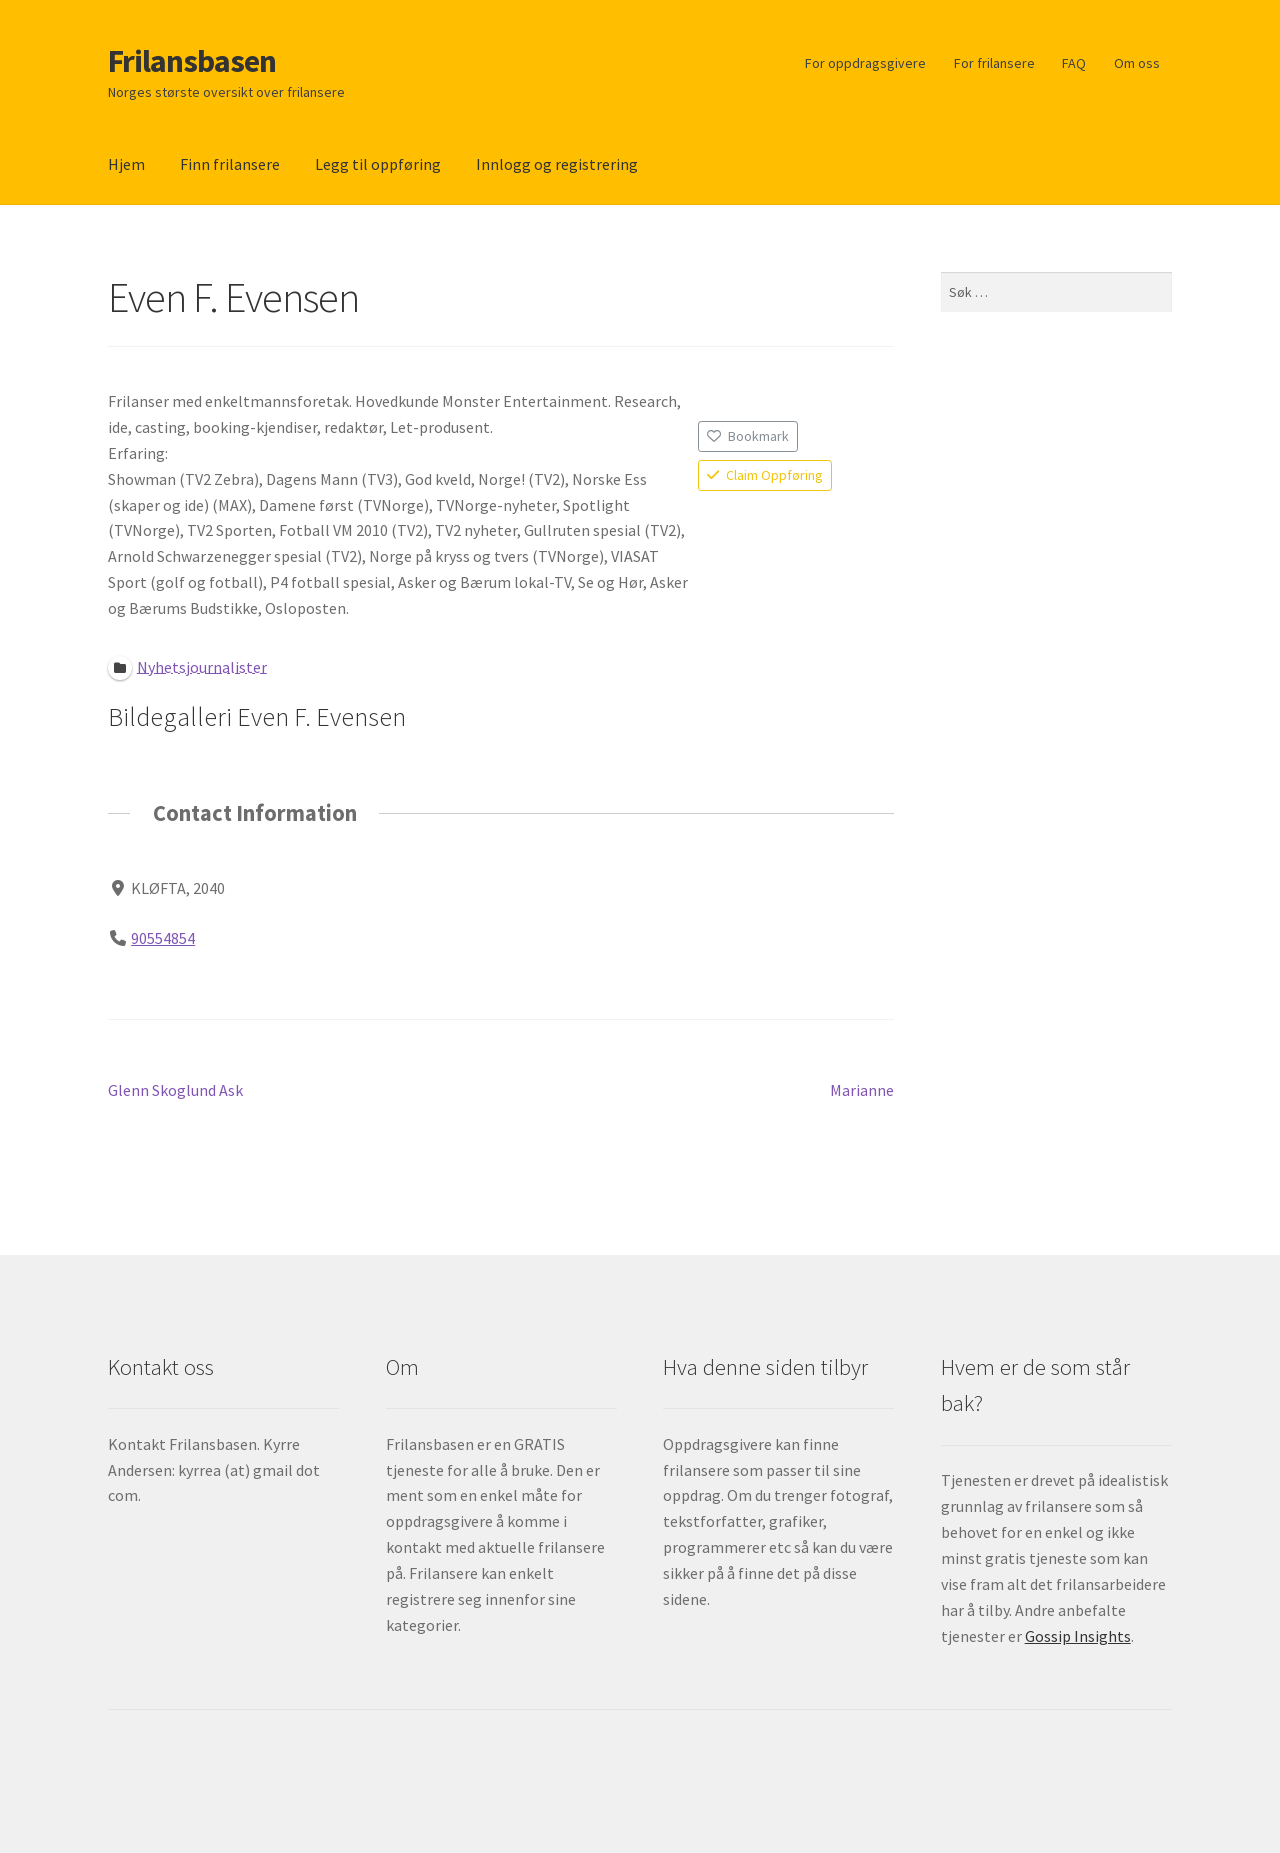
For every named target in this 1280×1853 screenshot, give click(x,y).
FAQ (1074, 63)
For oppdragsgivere (865, 63)
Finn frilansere (230, 164)
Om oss (1137, 63)
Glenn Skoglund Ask (175, 1091)
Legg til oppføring (378, 164)
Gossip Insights (1078, 1636)
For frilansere (994, 63)
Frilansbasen (192, 61)
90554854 (163, 938)
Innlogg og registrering (557, 164)
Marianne (862, 1091)
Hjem (126, 164)
